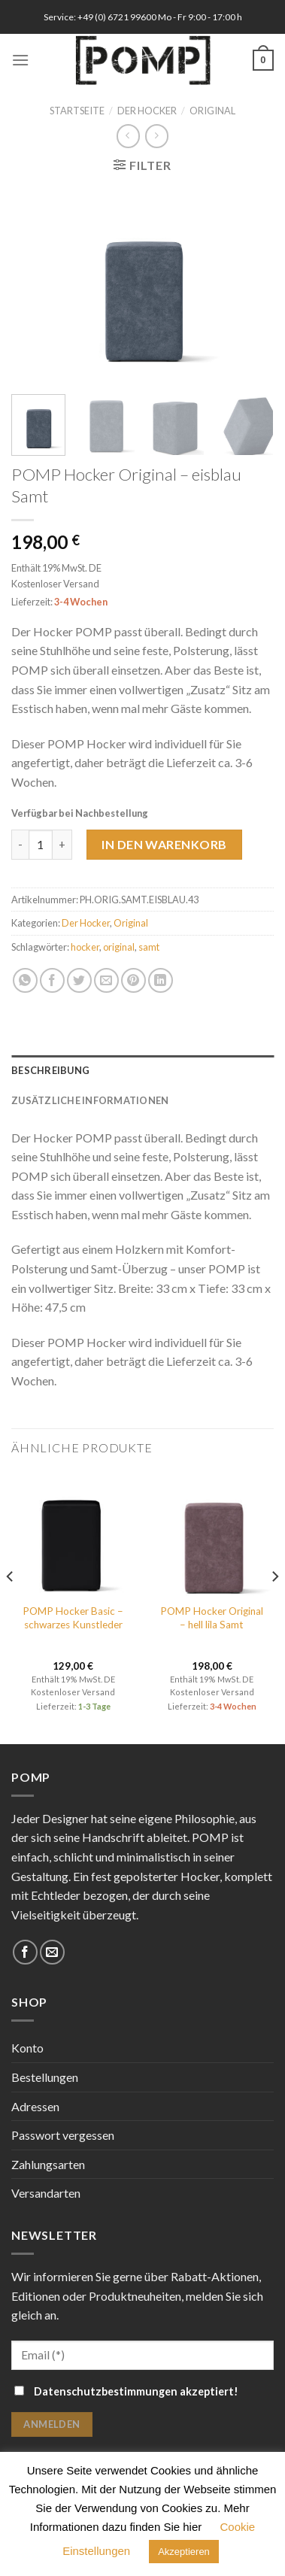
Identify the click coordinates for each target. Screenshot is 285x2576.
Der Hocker (147, 111)
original (119, 946)
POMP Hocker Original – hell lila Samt (211, 1618)
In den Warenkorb (164, 843)
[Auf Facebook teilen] (52, 979)
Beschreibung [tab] (50, 1070)
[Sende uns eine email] (52, 1952)
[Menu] (20, 59)
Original (212, 111)
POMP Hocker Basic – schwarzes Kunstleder (73, 1618)
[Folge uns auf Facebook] (25, 1952)
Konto (27, 2047)
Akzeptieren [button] (184, 2551)
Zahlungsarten (48, 2164)
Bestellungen (44, 2077)
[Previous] (10, 1606)
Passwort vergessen (62, 2135)
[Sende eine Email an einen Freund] (106, 979)
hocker (85, 946)
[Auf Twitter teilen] (79, 979)
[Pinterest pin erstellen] (133, 979)
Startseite (77, 111)
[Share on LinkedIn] (160, 979)
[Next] (274, 1606)
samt (148, 946)
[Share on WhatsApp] (25, 979)
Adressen (35, 2106)
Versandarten (45, 2193)
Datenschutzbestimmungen (105, 2391)
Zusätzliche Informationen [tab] (89, 1100)
